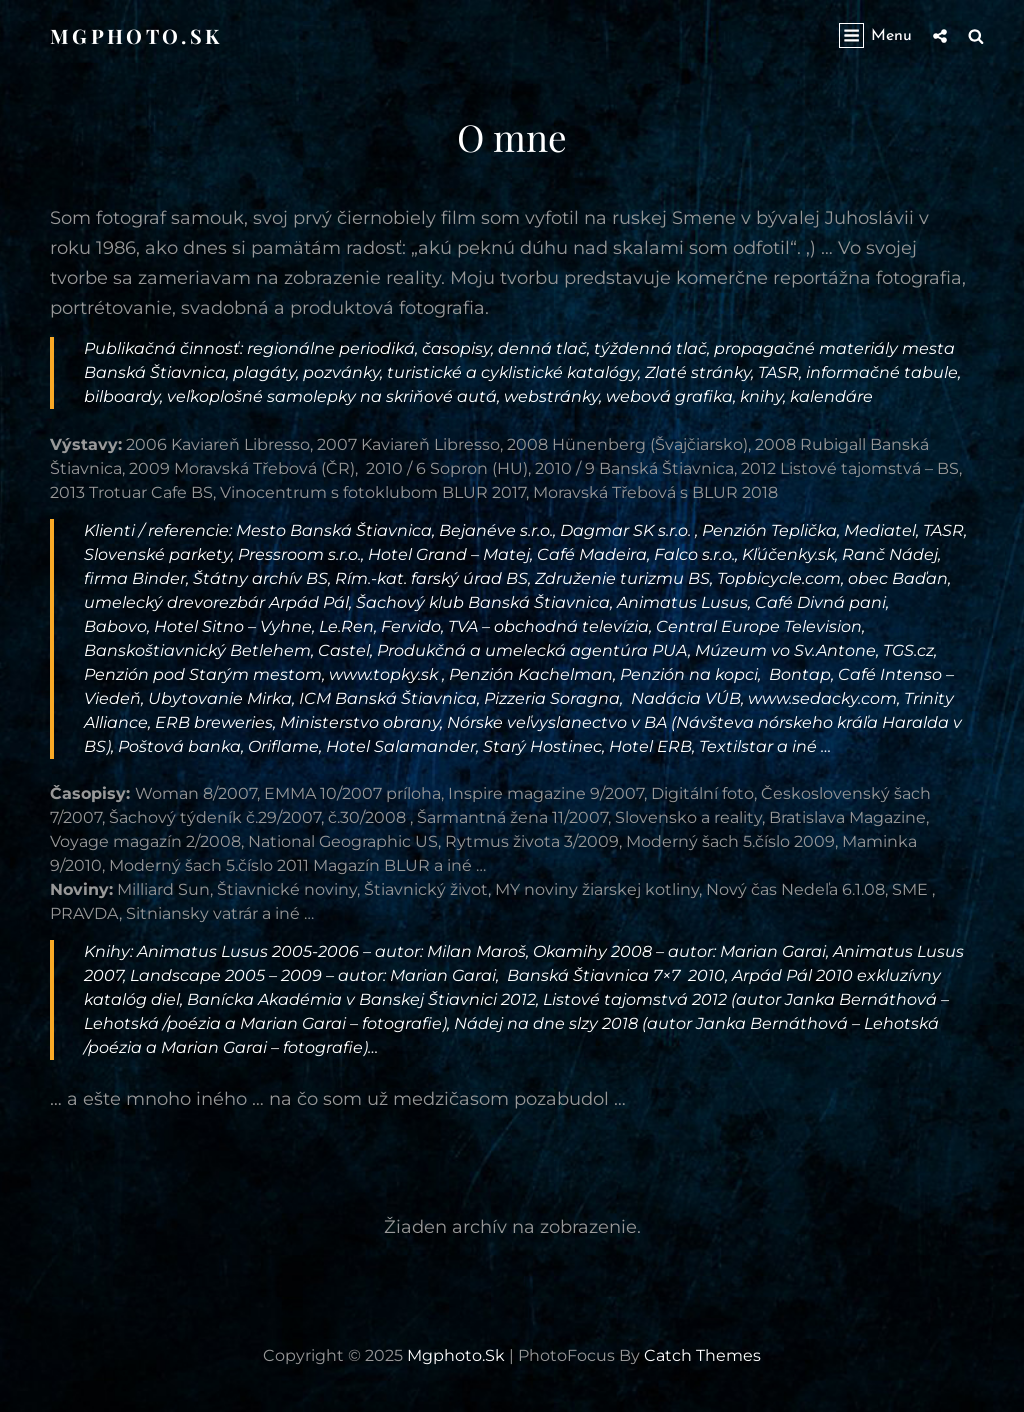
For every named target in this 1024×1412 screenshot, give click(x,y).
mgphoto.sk (136, 35)
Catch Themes (702, 1355)
